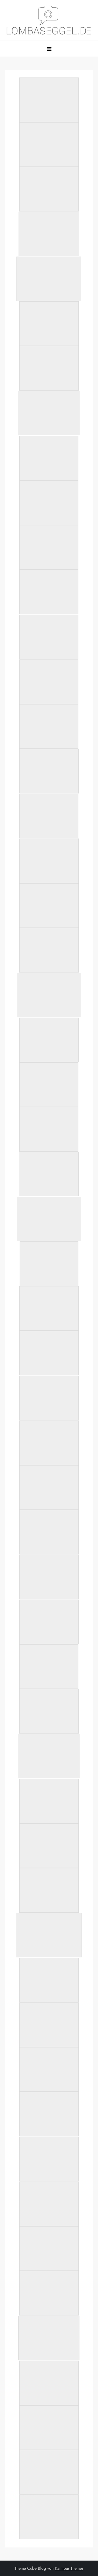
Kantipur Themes (69, 2568)
